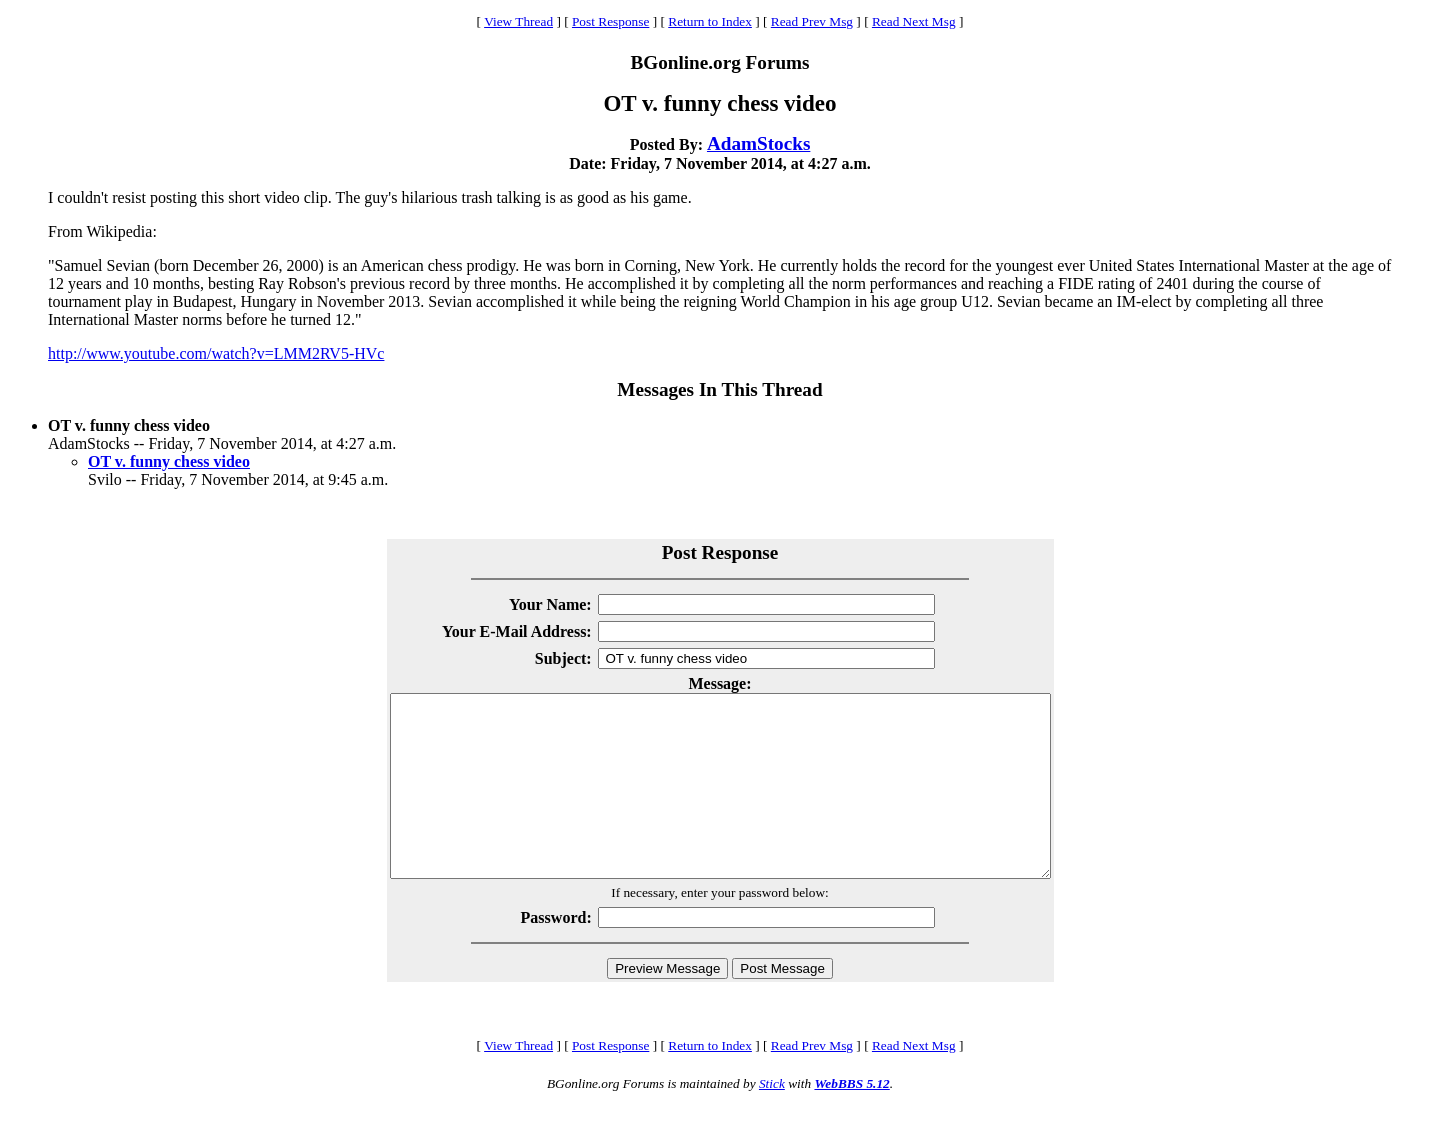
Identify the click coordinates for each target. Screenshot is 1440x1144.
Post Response (610, 21)
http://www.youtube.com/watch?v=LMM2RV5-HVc (216, 353)
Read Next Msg (914, 21)
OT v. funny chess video (169, 461)
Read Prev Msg (812, 21)
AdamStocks (758, 143)
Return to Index (710, 21)
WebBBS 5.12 (851, 1119)
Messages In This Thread (719, 389)
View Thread (518, 21)
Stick (772, 1119)
